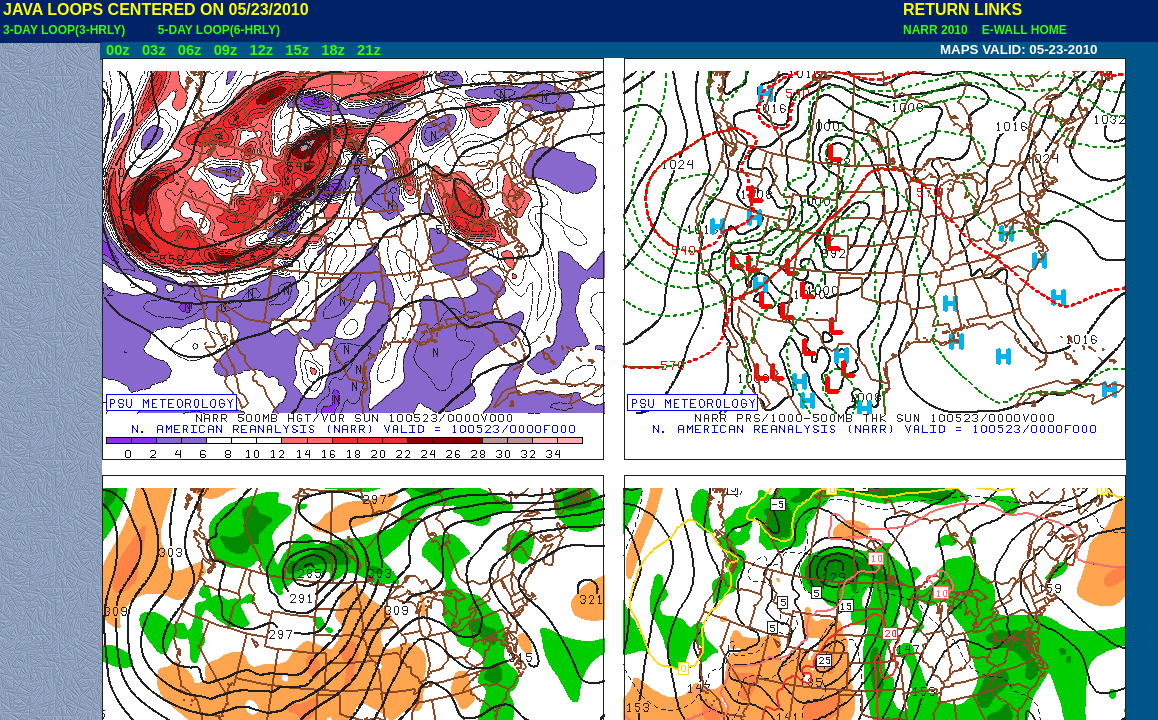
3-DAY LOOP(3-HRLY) (64, 30)
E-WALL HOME (1021, 30)
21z (369, 50)
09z (226, 50)
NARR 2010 (937, 30)
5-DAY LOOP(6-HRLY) (219, 30)
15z (297, 50)
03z (154, 50)
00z (118, 50)
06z (190, 50)
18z (333, 50)
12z (261, 50)
